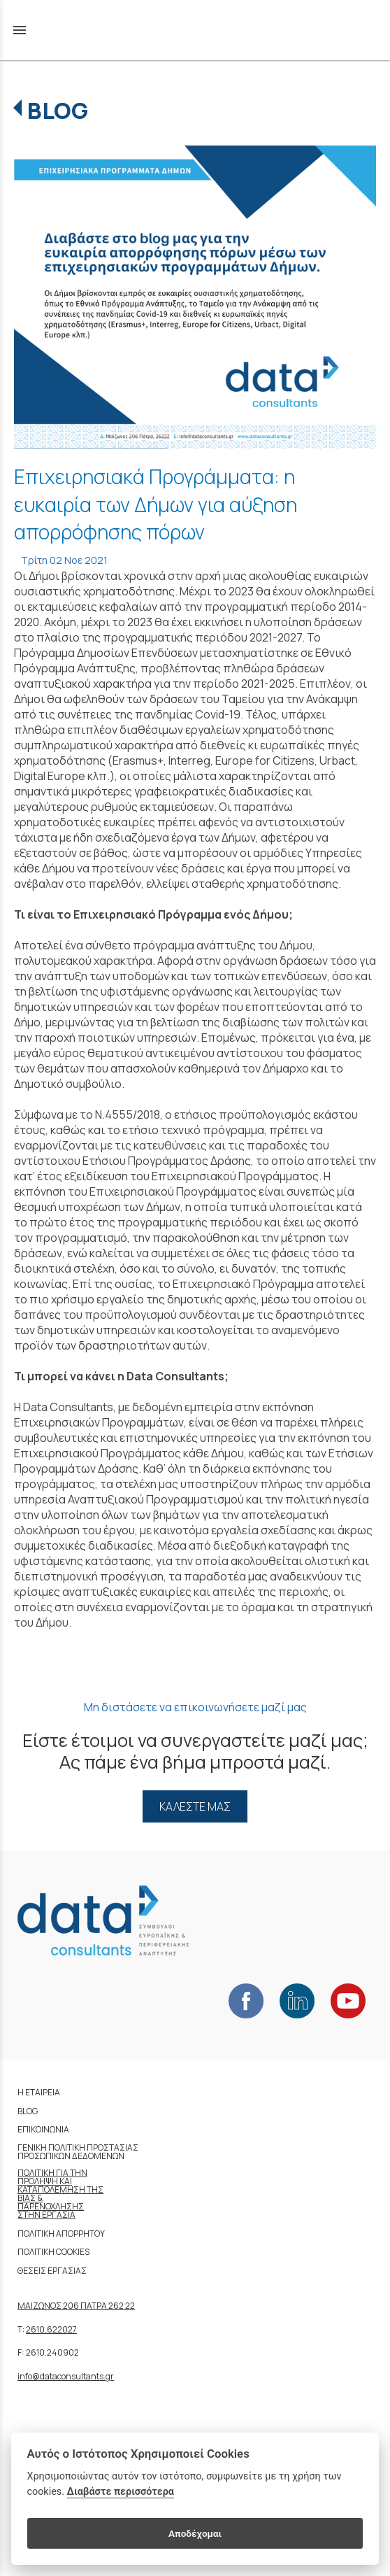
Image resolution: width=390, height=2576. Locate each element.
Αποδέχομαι (195, 2533)
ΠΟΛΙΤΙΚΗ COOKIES (53, 2252)
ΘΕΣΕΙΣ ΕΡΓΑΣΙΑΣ (52, 2271)
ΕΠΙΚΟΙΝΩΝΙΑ (43, 2129)
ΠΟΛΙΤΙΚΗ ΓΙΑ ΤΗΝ (52, 2173)
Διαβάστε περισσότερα (120, 2492)
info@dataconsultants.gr (65, 2376)
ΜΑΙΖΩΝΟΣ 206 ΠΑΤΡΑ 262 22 (76, 2306)
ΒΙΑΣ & (30, 2198)
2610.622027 (51, 2329)
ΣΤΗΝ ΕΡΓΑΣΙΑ (46, 2215)
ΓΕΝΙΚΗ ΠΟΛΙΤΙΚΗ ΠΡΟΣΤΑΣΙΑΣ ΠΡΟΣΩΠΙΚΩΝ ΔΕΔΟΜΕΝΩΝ (77, 2152)
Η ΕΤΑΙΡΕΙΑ (38, 2092)
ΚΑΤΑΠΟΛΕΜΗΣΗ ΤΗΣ (60, 2189)
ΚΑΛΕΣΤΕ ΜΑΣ (195, 1806)
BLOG (57, 110)
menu (19, 30)
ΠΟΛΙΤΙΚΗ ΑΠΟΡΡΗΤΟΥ (61, 2233)
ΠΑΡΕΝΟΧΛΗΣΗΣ (50, 2206)
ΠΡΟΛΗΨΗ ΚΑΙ (44, 2181)
